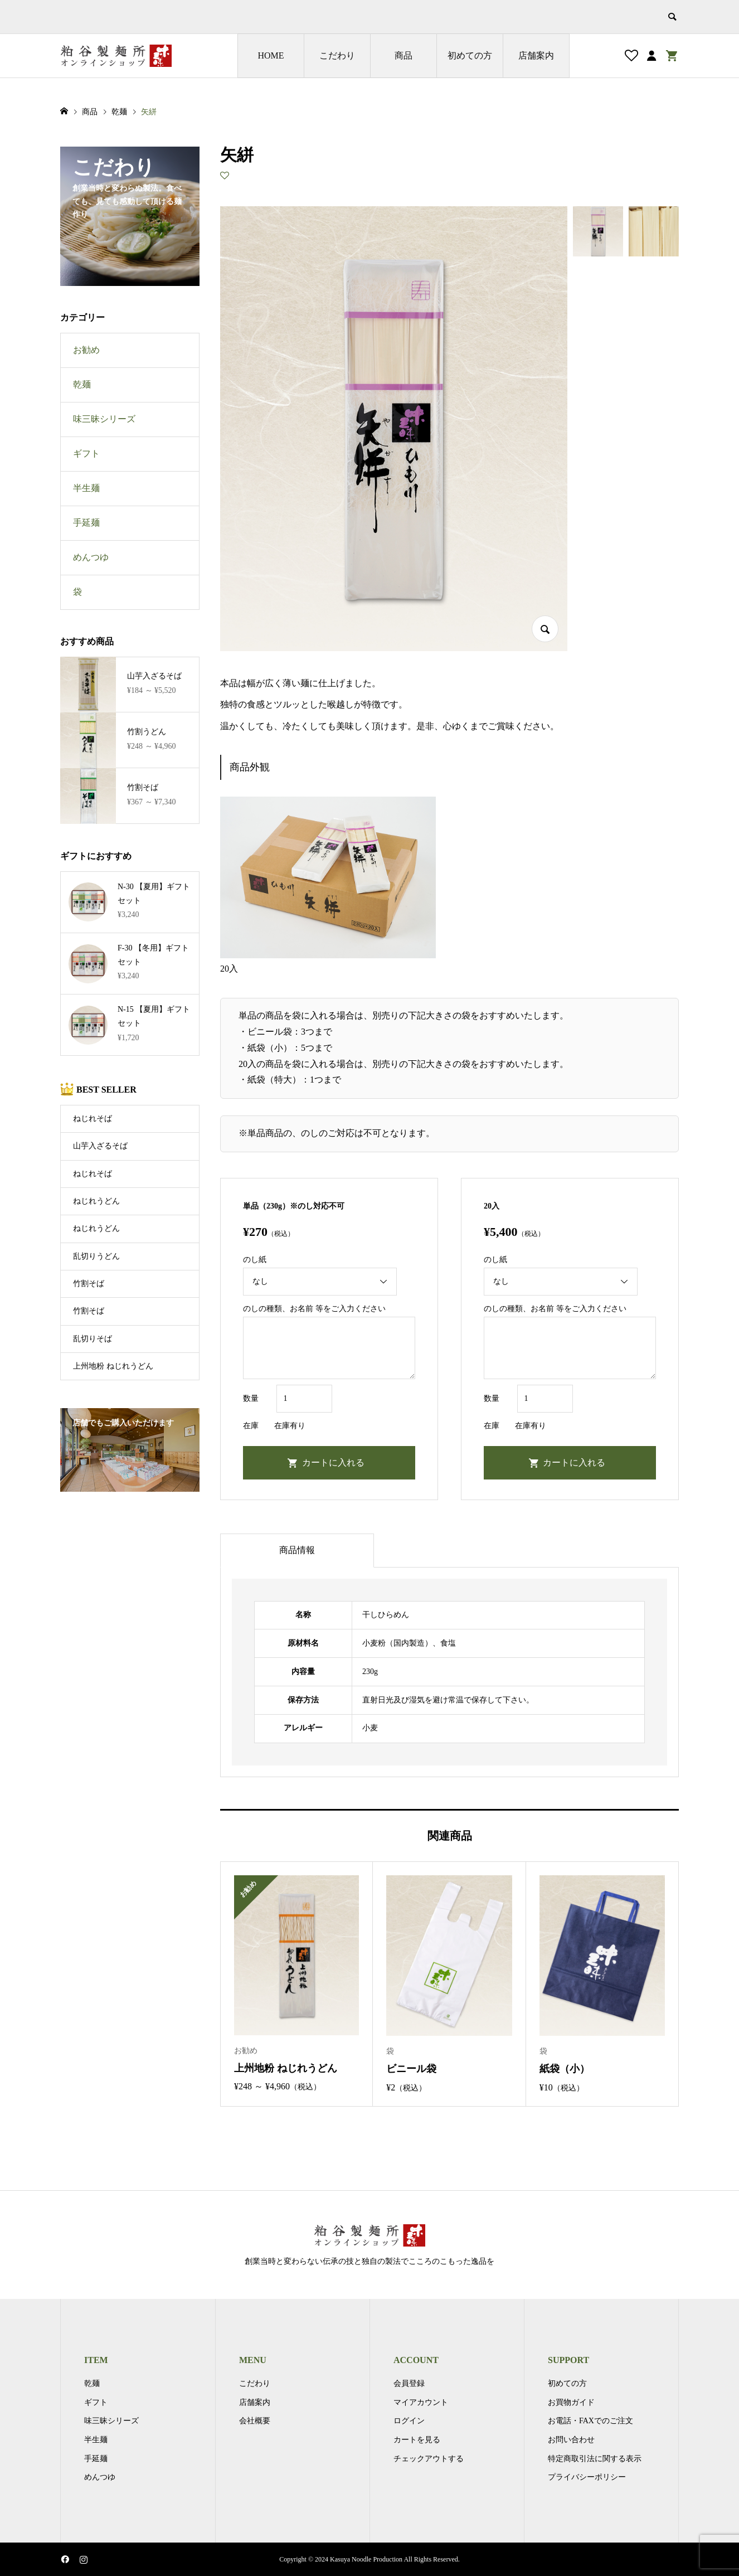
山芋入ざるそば (100, 1146)
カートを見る (416, 2440)
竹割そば (88, 1283)
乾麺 (82, 384)
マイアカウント (420, 2402)
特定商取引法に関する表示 (594, 2458)
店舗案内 (536, 55)
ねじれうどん (96, 1201)
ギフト (86, 453)
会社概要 (254, 2421)
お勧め (86, 350)
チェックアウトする (428, 2458)
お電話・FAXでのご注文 (590, 2421)
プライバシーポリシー (587, 2477)
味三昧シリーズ (104, 419)
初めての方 (470, 55)
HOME (270, 55)
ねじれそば (92, 1118)
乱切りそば (92, 1339)
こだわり (337, 55)
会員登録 (409, 2383)
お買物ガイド (571, 2402)
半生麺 (86, 488)
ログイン (409, 2421)
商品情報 (297, 1550)
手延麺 (86, 522)
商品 (403, 55)
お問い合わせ (571, 2440)
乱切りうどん (96, 1256)
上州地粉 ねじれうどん (113, 1366)
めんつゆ (91, 557)
